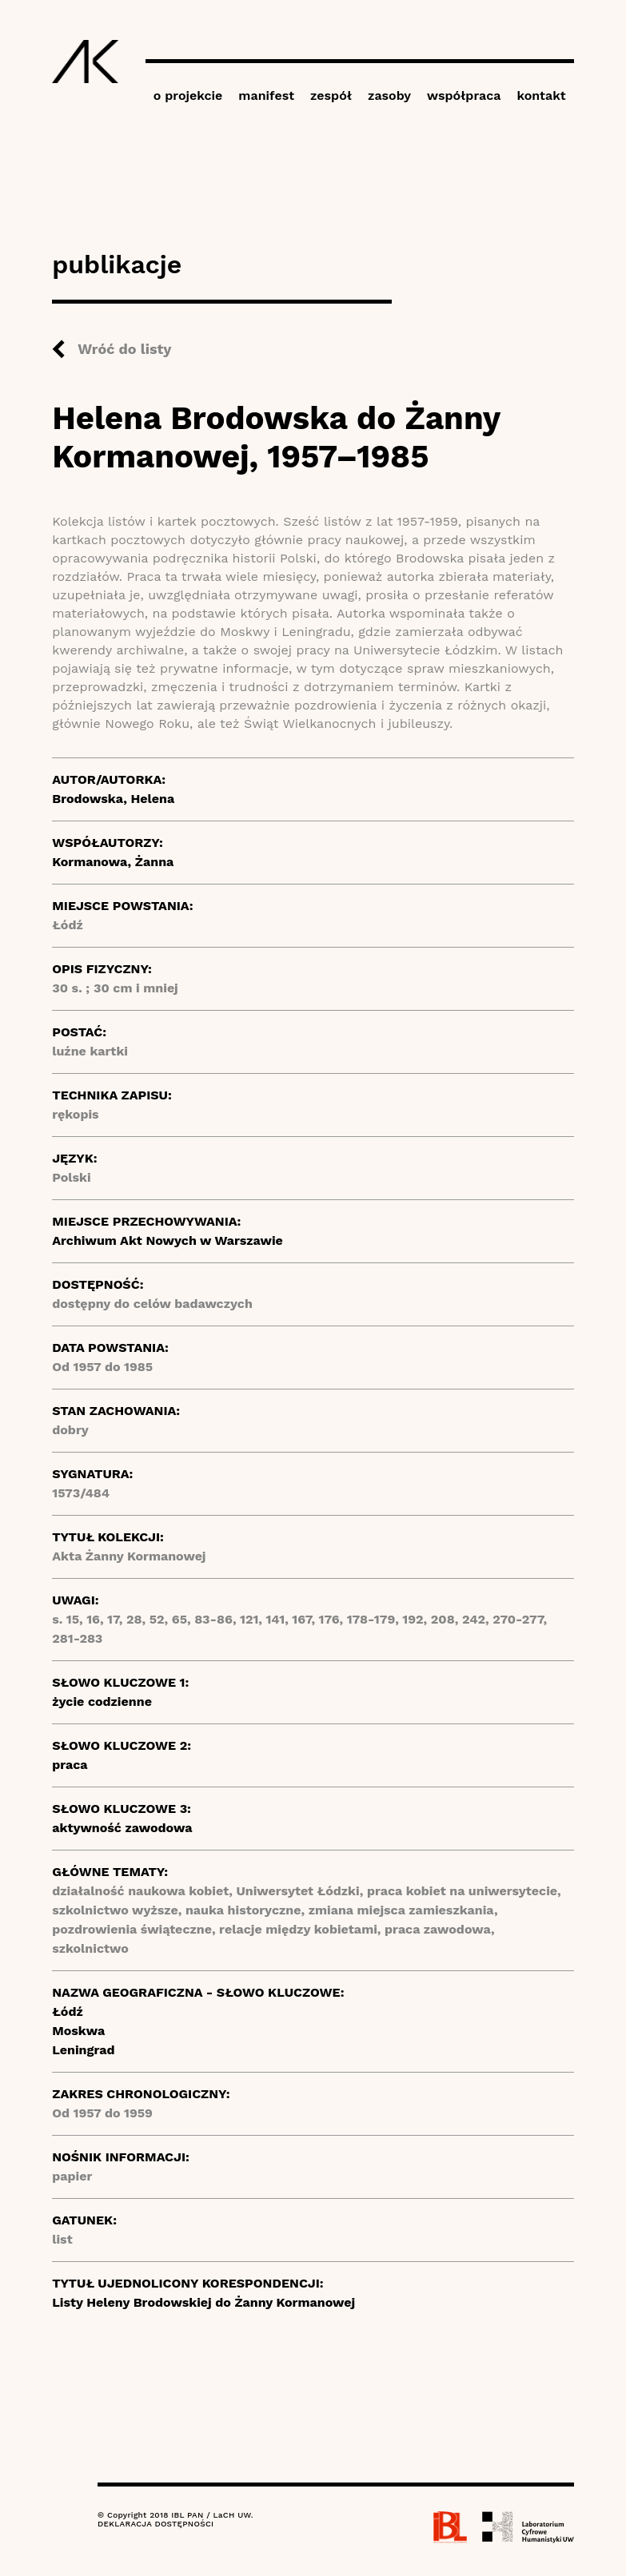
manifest (266, 95)
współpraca (463, 95)
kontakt (540, 95)
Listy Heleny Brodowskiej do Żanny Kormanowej (203, 2302)
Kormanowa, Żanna (112, 861)
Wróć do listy (124, 348)
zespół (331, 95)
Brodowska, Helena (113, 798)
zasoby (389, 95)
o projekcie (188, 95)
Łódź (67, 2011)
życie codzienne (102, 1701)
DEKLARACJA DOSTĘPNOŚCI (155, 2523)
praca (69, 1764)
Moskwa (78, 2030)
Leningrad (83, 2049)
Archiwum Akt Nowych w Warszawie (167, 1240)
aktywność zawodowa (122, 1827)
